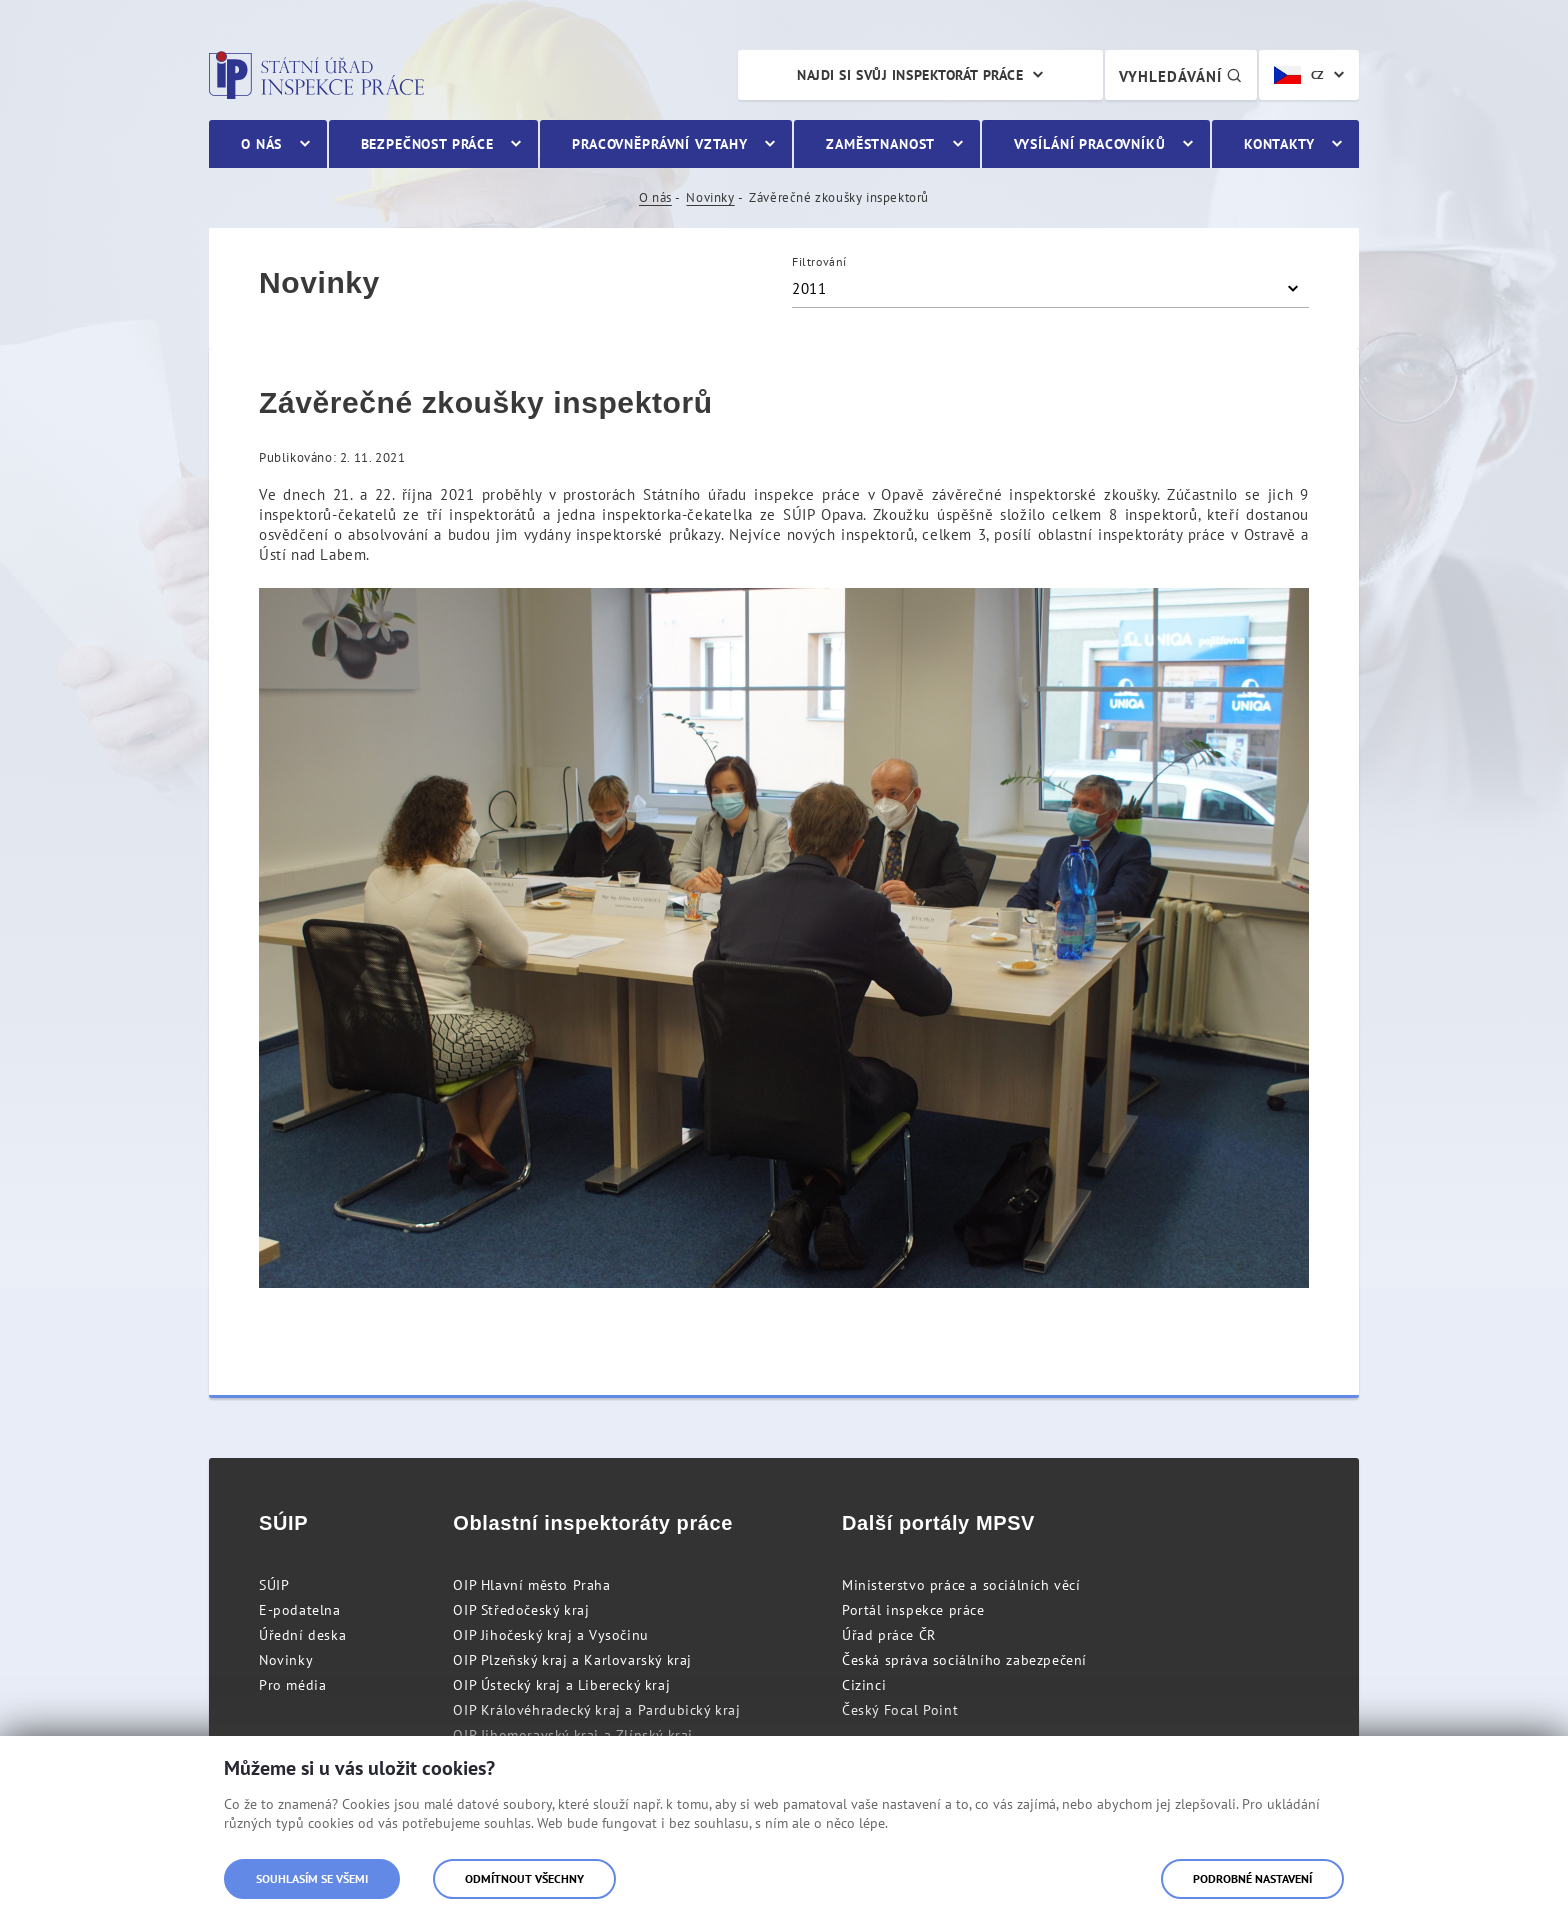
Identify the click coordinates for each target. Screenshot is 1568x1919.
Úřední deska (302, 1635)
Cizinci (864, 1685)
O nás (655, 197)
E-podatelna (300, 1610)
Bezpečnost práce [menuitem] (427, 144)
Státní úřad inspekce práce (316, 75)
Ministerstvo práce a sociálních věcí (961, 1585)
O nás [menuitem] (261, 144)
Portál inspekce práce (913, 1610)
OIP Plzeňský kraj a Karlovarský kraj (572, 1660)
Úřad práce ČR (889, 1635)
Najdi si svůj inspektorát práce (910, 75)
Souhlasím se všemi (312, 1878)
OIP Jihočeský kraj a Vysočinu (550, 1635)
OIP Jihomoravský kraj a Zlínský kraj (573, 1735)
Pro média (292, 1685)
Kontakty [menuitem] (1279, 144)
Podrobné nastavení (1252, 1878)
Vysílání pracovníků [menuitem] (1090, 144)
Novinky (710, 197)
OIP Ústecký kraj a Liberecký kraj (561, 1685)
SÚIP (274, 1585)
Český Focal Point (900, 1710)
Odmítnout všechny (524, 1878)
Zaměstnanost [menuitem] (880, 144)
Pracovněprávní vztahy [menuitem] (660, 144)
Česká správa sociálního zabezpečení (964, 1660)
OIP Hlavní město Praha (531, 1585)
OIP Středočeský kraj (521, 1610)
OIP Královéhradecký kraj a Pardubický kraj (596, 1710)
